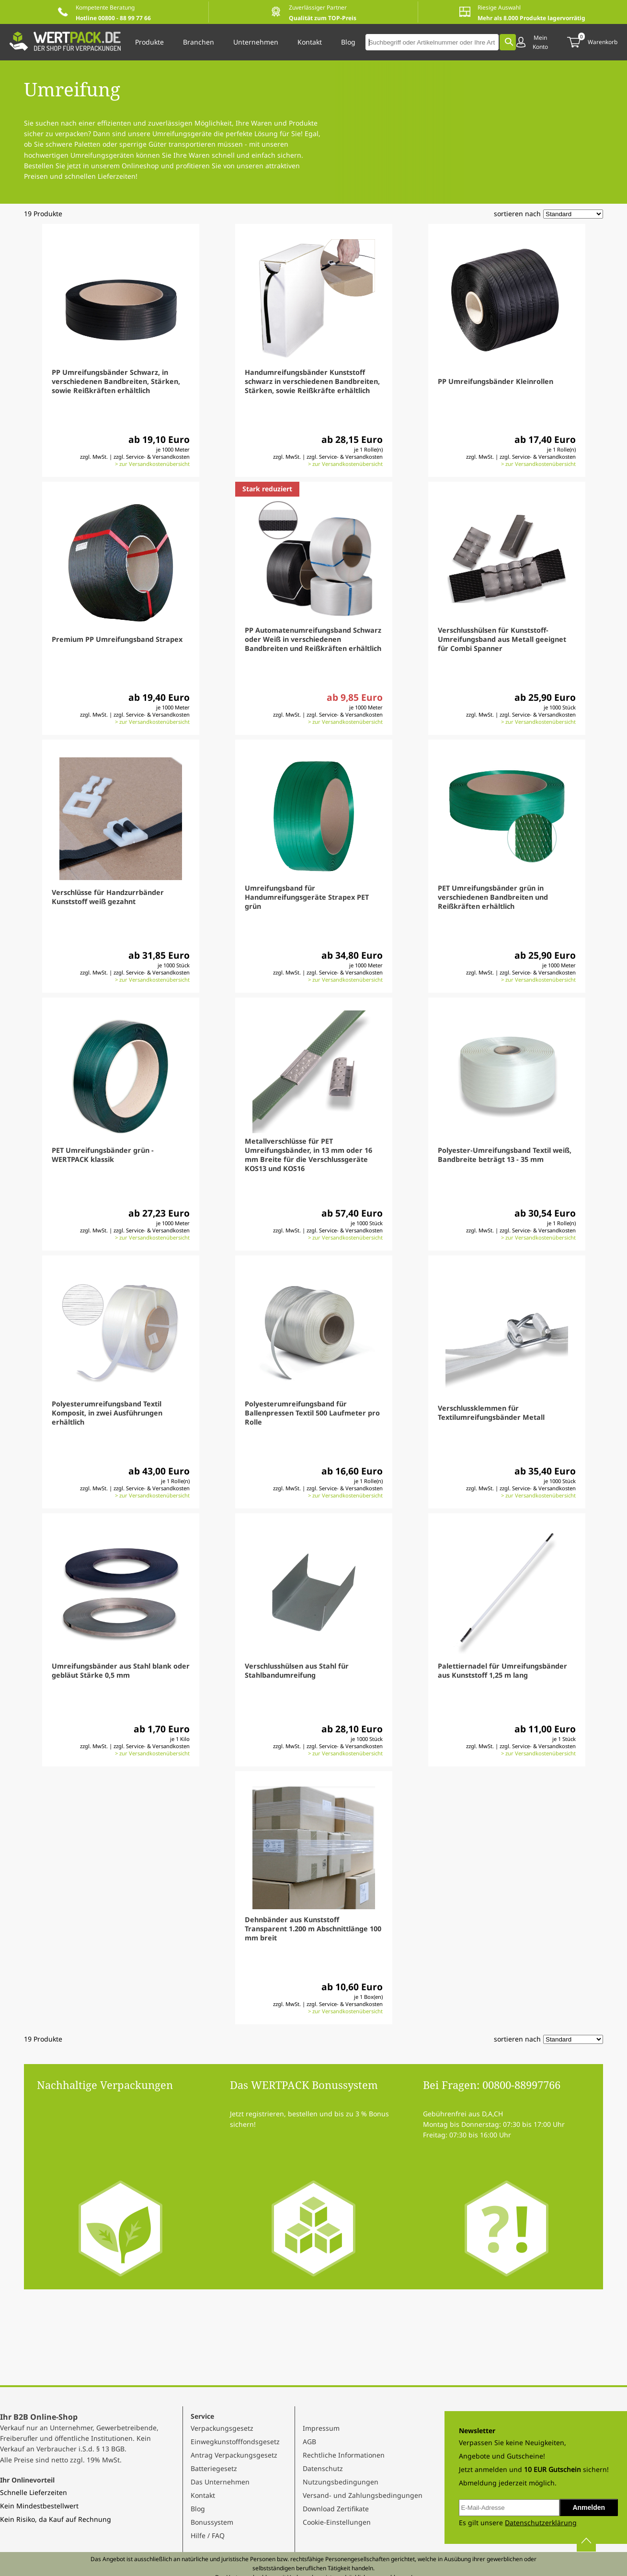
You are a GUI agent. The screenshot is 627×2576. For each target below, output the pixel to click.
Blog (198, 2508)
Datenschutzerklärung (541, 2522)
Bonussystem (212, 2522)
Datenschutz (323, 2468)
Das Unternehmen (220, 2481)
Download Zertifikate (336, 2508)
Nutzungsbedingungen (340, 2481)
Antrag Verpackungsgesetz (234, 2455)
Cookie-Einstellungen (337, 2522)
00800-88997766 (521, 2084)
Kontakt (203, 2495)
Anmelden (588, 2507)
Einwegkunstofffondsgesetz (235, 2441)
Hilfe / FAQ (208, 2535)
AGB (309, 2441)
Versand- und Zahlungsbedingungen (362, 2495)
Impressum (321, 2428)
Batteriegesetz (214, 2468)
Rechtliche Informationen (344, 2455)
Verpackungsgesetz (222, 2428)
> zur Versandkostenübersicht (152, 463)
